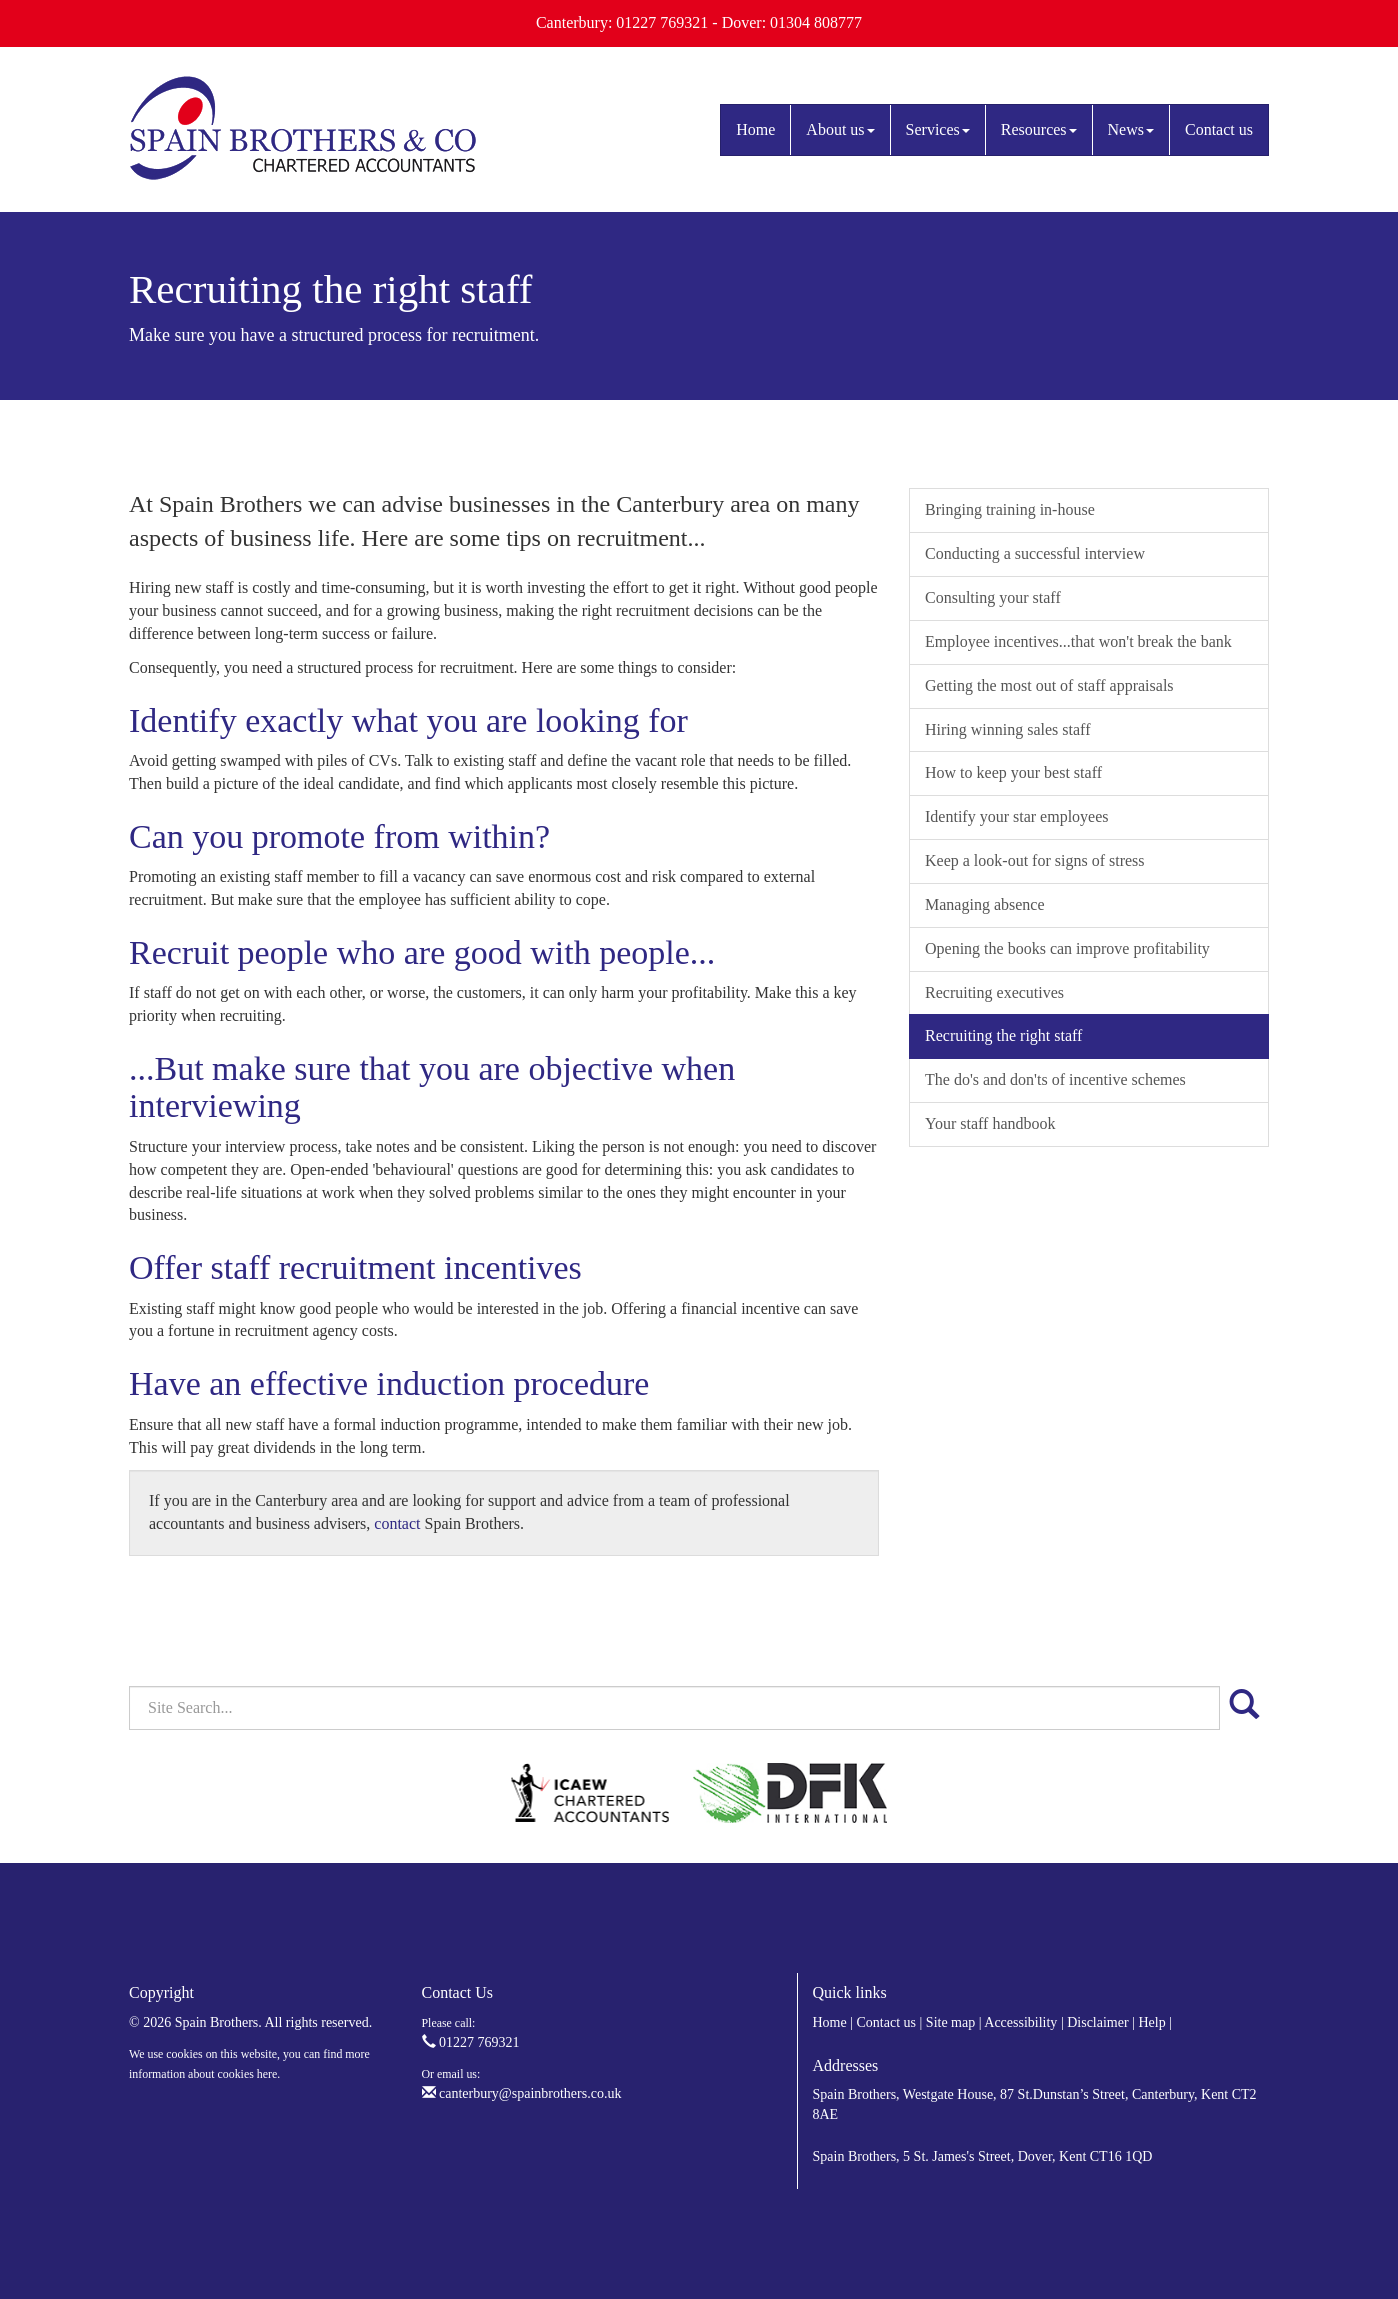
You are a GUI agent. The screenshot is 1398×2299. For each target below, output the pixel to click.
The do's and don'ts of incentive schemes (1055, 1079)
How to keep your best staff (1013, 772)
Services (938, 129)
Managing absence (985, 904)
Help (1151, 2022)
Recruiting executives (994, 992)
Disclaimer (1097, 2022)
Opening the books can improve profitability (1067, 948)
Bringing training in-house (1010, 509)
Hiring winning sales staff (1007, 729)
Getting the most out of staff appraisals (1049, 685)
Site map (950, 2022)
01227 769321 (471, 2042)
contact (397, 1523)
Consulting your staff (993, 597)
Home (755, 129)
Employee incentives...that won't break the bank (1078, 641)
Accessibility (1020, 2022)
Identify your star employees (1017, 816)
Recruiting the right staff (1003, 1035)
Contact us (1219, 129)
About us (840, 129)
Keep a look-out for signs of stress (1035, 860)
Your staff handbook (990, 1123)
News (1131, 129)
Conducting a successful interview (1035, 553)
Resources (1039, 129)
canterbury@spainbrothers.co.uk (522, 2093)
